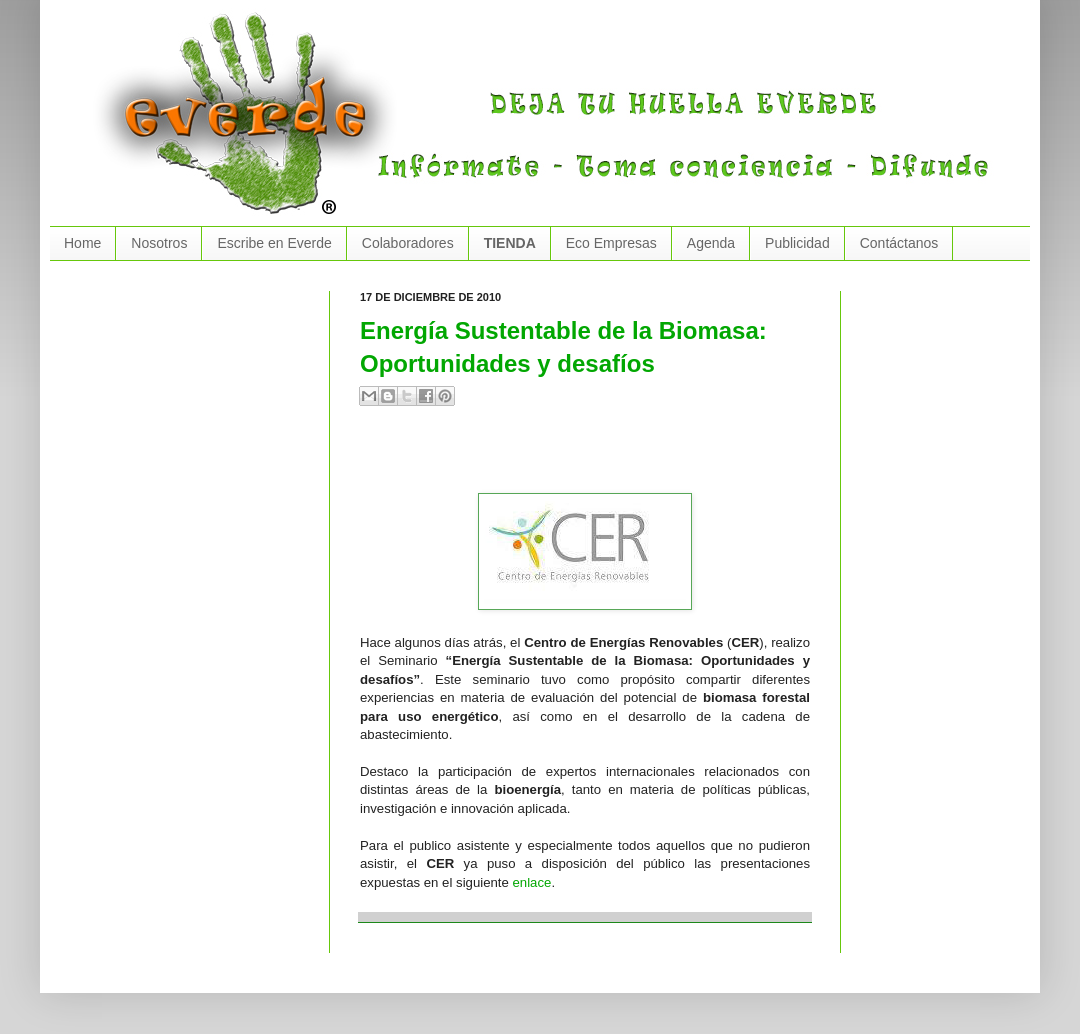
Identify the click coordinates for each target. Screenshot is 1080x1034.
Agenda (711, 243)
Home (82, 243)
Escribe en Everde (274, 243)
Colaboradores (408, 243)
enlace (532, 882)
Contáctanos (899, 243)
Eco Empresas (611, 243)
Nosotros (159, 243)
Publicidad (797, 243)
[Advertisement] (594, 458)
